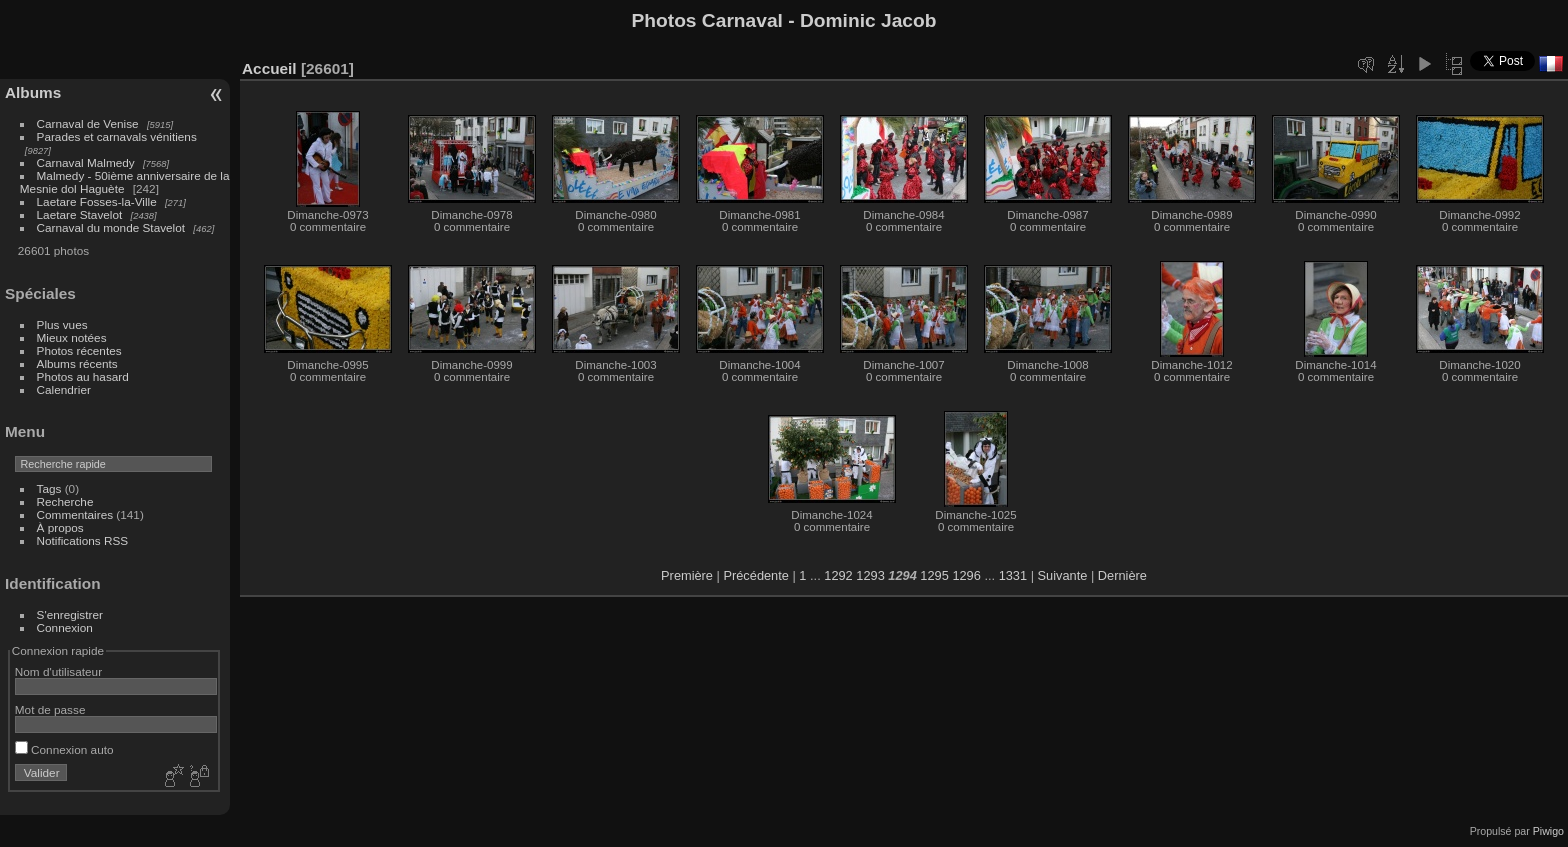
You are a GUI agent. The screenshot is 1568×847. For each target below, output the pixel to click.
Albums (33, 92)
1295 (934, 575)
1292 (838, 575)
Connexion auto (64, 749)
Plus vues (62, 324)
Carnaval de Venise (88, 123)
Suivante (1063, 575)
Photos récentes (79, 350)
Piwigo (1548, 831)
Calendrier (64, 389)
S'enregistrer (70, 614)
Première (687, 575)
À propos (60, 527)
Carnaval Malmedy (86, 162)
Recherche (65, 501)
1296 (966, 575)
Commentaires (75, 514)
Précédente (755, 575)
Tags (49, 488)
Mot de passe (50, 709)
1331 (1013, 575)
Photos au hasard (83, 376)
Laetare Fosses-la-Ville (97, 201)
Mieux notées (72, 337)
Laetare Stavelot (80, 214)
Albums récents (77, 363)
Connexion (65, 627)
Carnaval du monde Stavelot (111, 227)
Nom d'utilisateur (58, 671)
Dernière (1122, 575)
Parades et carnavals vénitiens (117, 136)
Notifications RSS (83, 540)
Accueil (269, 68)
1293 (870, 575)
